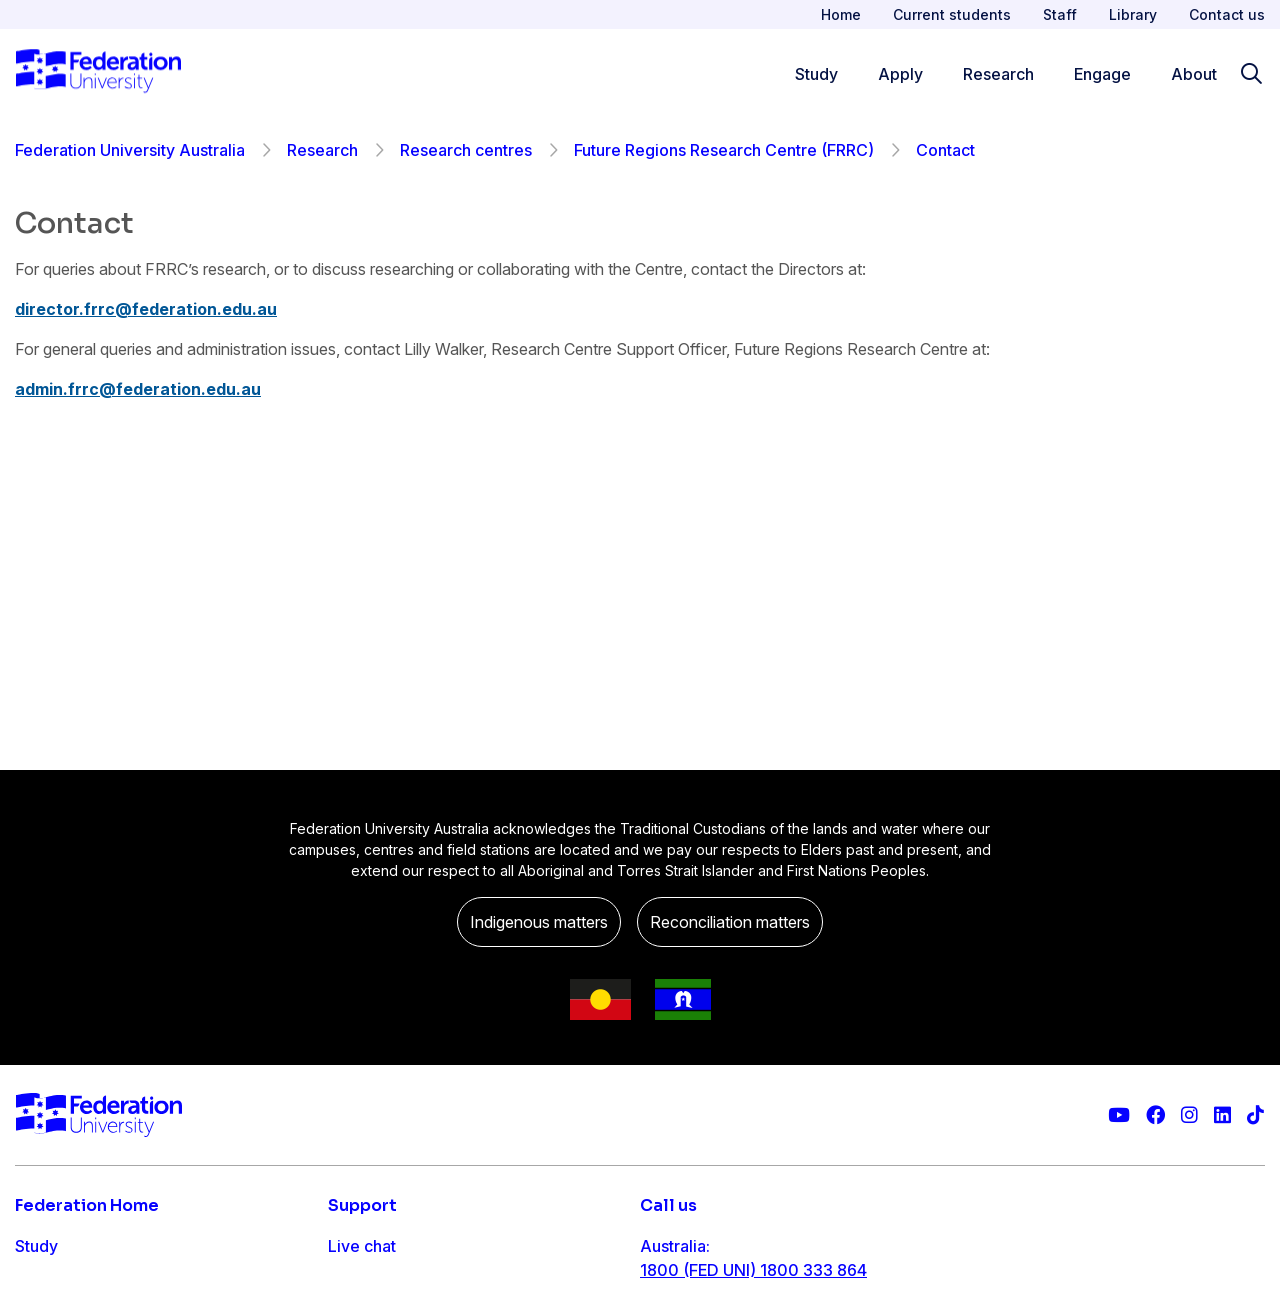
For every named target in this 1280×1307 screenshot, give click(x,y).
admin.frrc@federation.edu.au (138, 389)
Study (36, 1246)
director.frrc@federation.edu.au (146, 309)
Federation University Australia (130, 150)
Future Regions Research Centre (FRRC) (724, 150)
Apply (37, 1286)
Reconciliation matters (730, 922)
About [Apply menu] (1194, 74)
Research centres (466, 150)
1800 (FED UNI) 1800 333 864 (753, 1270)
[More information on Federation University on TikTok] (1255, 1115)
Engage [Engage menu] (1102, 74)
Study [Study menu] (816, 74)
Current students (952, 14)
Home (841, 14)
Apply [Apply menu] (900, 74)
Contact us (1227, 14)
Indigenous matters (539, 922)
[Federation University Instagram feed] (1189, 1115)
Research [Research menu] (998, 74)
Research (322, 150)
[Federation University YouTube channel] (1119, 1115)
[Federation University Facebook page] (1155, 1115)
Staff (1060, 14)
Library (1133, 14)
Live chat (362, 1246)
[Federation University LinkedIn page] (1222, 1115)
